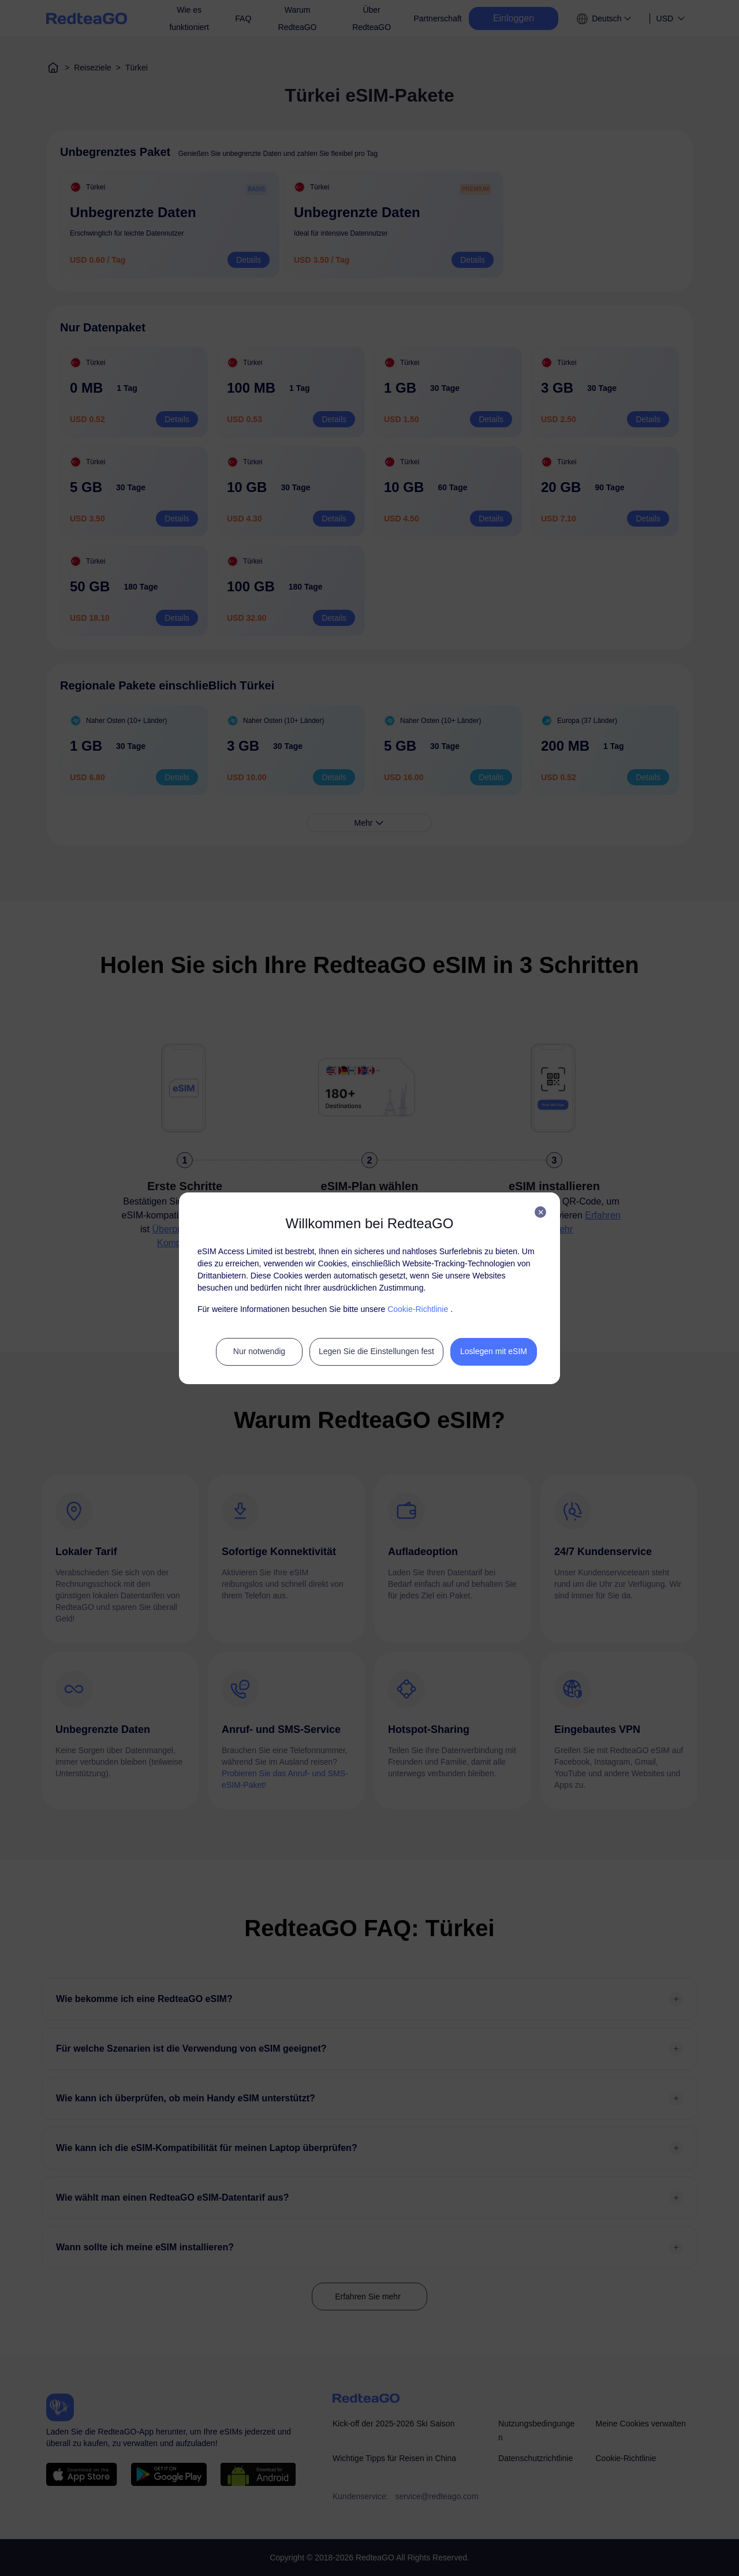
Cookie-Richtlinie (417, 1309)
